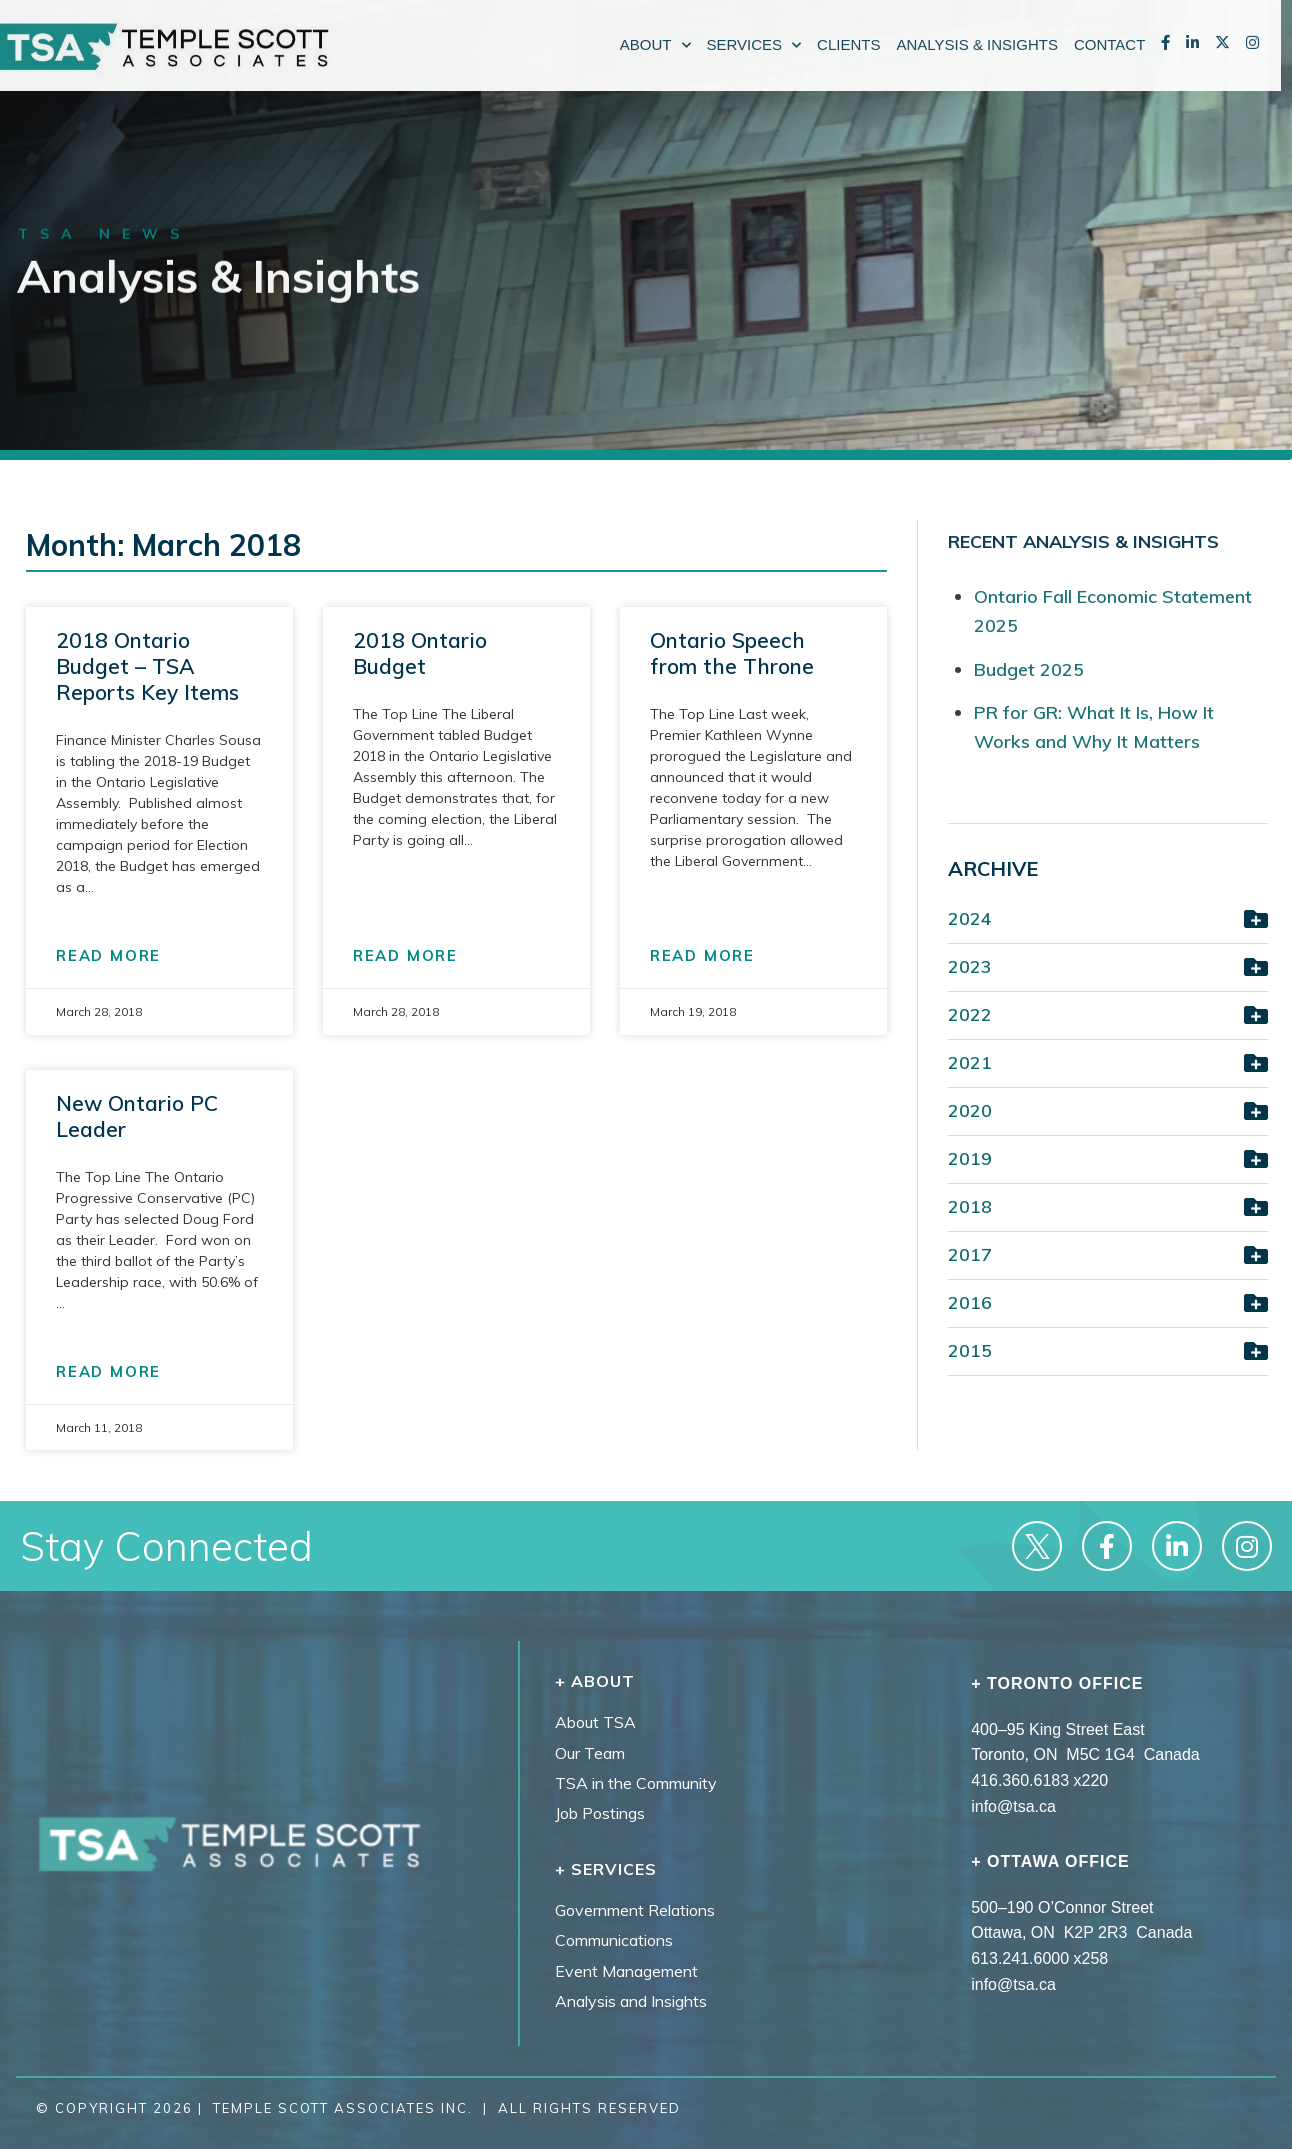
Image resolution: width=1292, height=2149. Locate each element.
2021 (970, 1062)
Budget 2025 (1029, 669)
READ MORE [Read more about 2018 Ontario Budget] (405, 955)
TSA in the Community (636, 1783)
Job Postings (600, 1813)
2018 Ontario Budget (420, 653)
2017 (970, 1254)
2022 (970, 1014)
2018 (970, 1206)
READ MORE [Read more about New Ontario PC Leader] (108, 1371)
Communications (614, 1940)
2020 (970, 1110)
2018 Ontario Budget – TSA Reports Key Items (147, 666)
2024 (970, 918)
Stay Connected (166, 1546)
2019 (970, 1158)
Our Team (590, 1753)
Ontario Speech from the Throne (732, 653)
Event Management (626, 1971)
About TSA (595, 1722)
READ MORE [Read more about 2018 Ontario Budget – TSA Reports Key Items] (108, 955)
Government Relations (635, 1910)
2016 (970, 1302)
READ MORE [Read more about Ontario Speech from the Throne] (702, 955)
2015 (970, 1350)
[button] (1108, 921)
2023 (970, 966)
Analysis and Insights (631, 2001)
